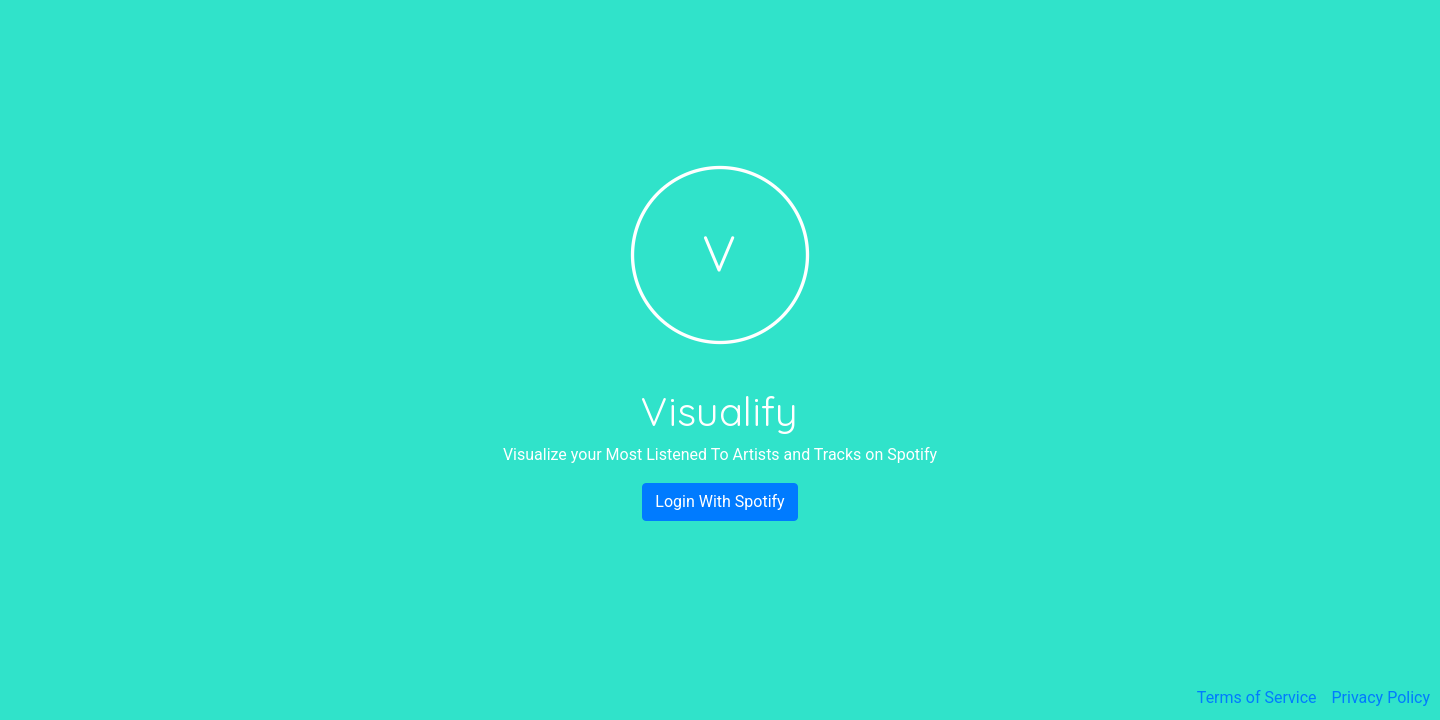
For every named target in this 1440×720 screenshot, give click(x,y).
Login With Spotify (719, 501)
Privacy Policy (1381, 697)
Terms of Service (1257, 697)
